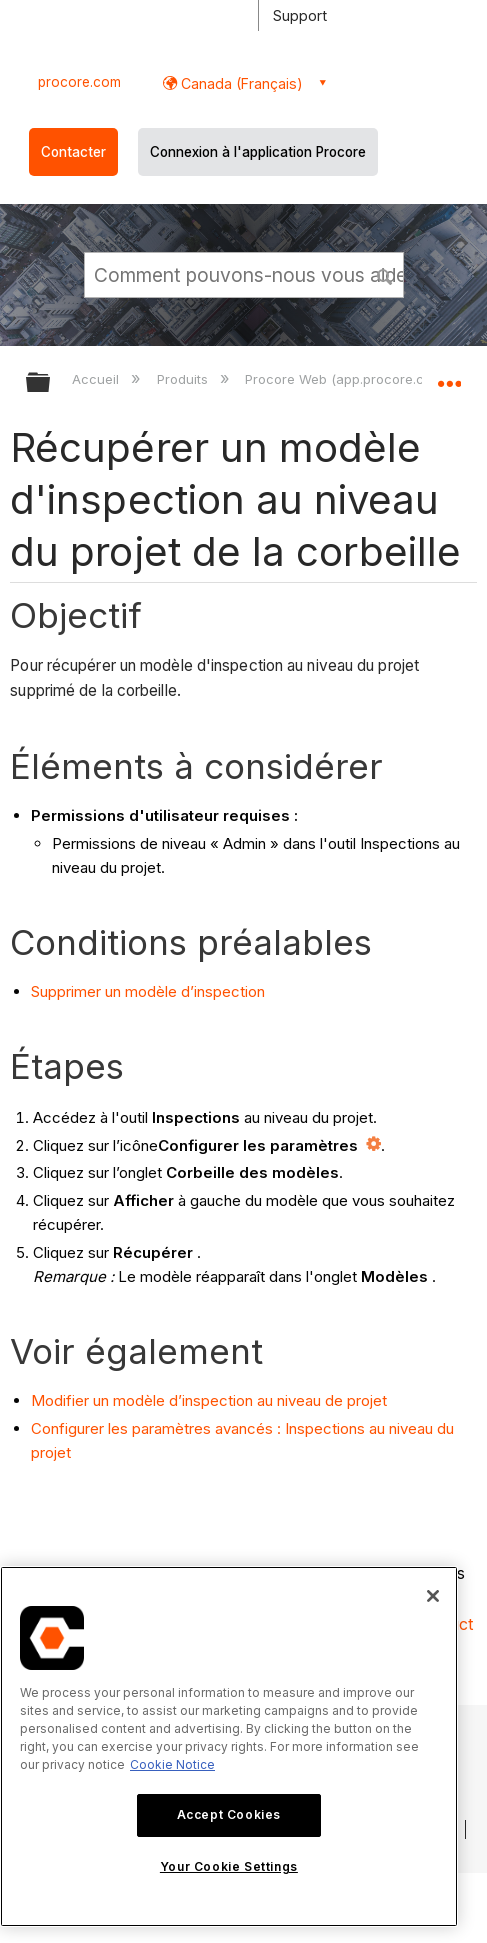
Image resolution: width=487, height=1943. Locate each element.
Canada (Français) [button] (240, 83)
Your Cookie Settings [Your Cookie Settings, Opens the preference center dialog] (229, 1866)
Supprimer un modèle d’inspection (148, 991)
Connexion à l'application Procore (258, 152)
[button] (385, 274)
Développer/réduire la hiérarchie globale (51, 383)
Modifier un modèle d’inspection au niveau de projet (209, 1400)
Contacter (73, 152)
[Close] (433, 1596)
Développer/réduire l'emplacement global (449, 376)
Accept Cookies (229, 1814)
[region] (229, 1746)
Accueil (97, 379)
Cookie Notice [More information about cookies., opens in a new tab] (172, 1764)
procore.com (79, 82)
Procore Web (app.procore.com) (348, 379)
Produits (184, 379)
